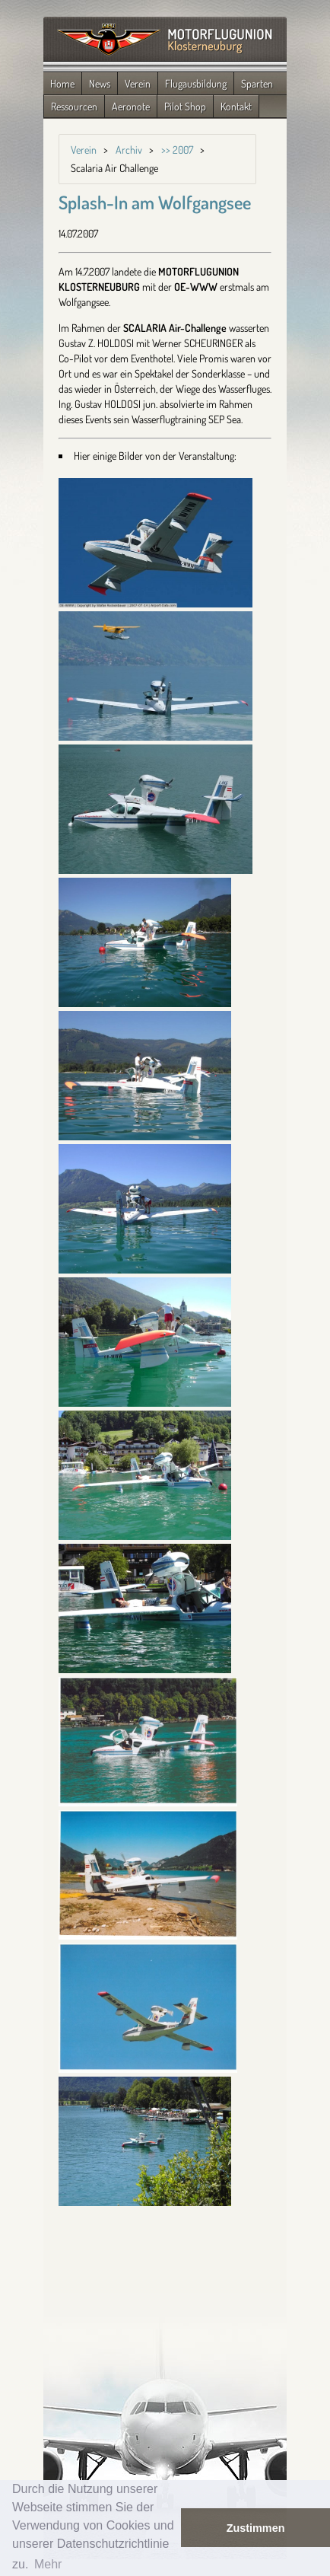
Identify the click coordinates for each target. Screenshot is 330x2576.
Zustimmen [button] (256, 2528)
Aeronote (131, 106)
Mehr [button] (48, 2564)
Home (62, 83)
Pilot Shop (185, 106)
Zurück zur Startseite (164, 40)
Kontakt (236, 106)
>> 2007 (177, 149)
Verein (138, 83)
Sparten (257, 83)
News (99, 83)
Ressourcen (74, 106)
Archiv (129, 149)
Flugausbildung (196, 83)
